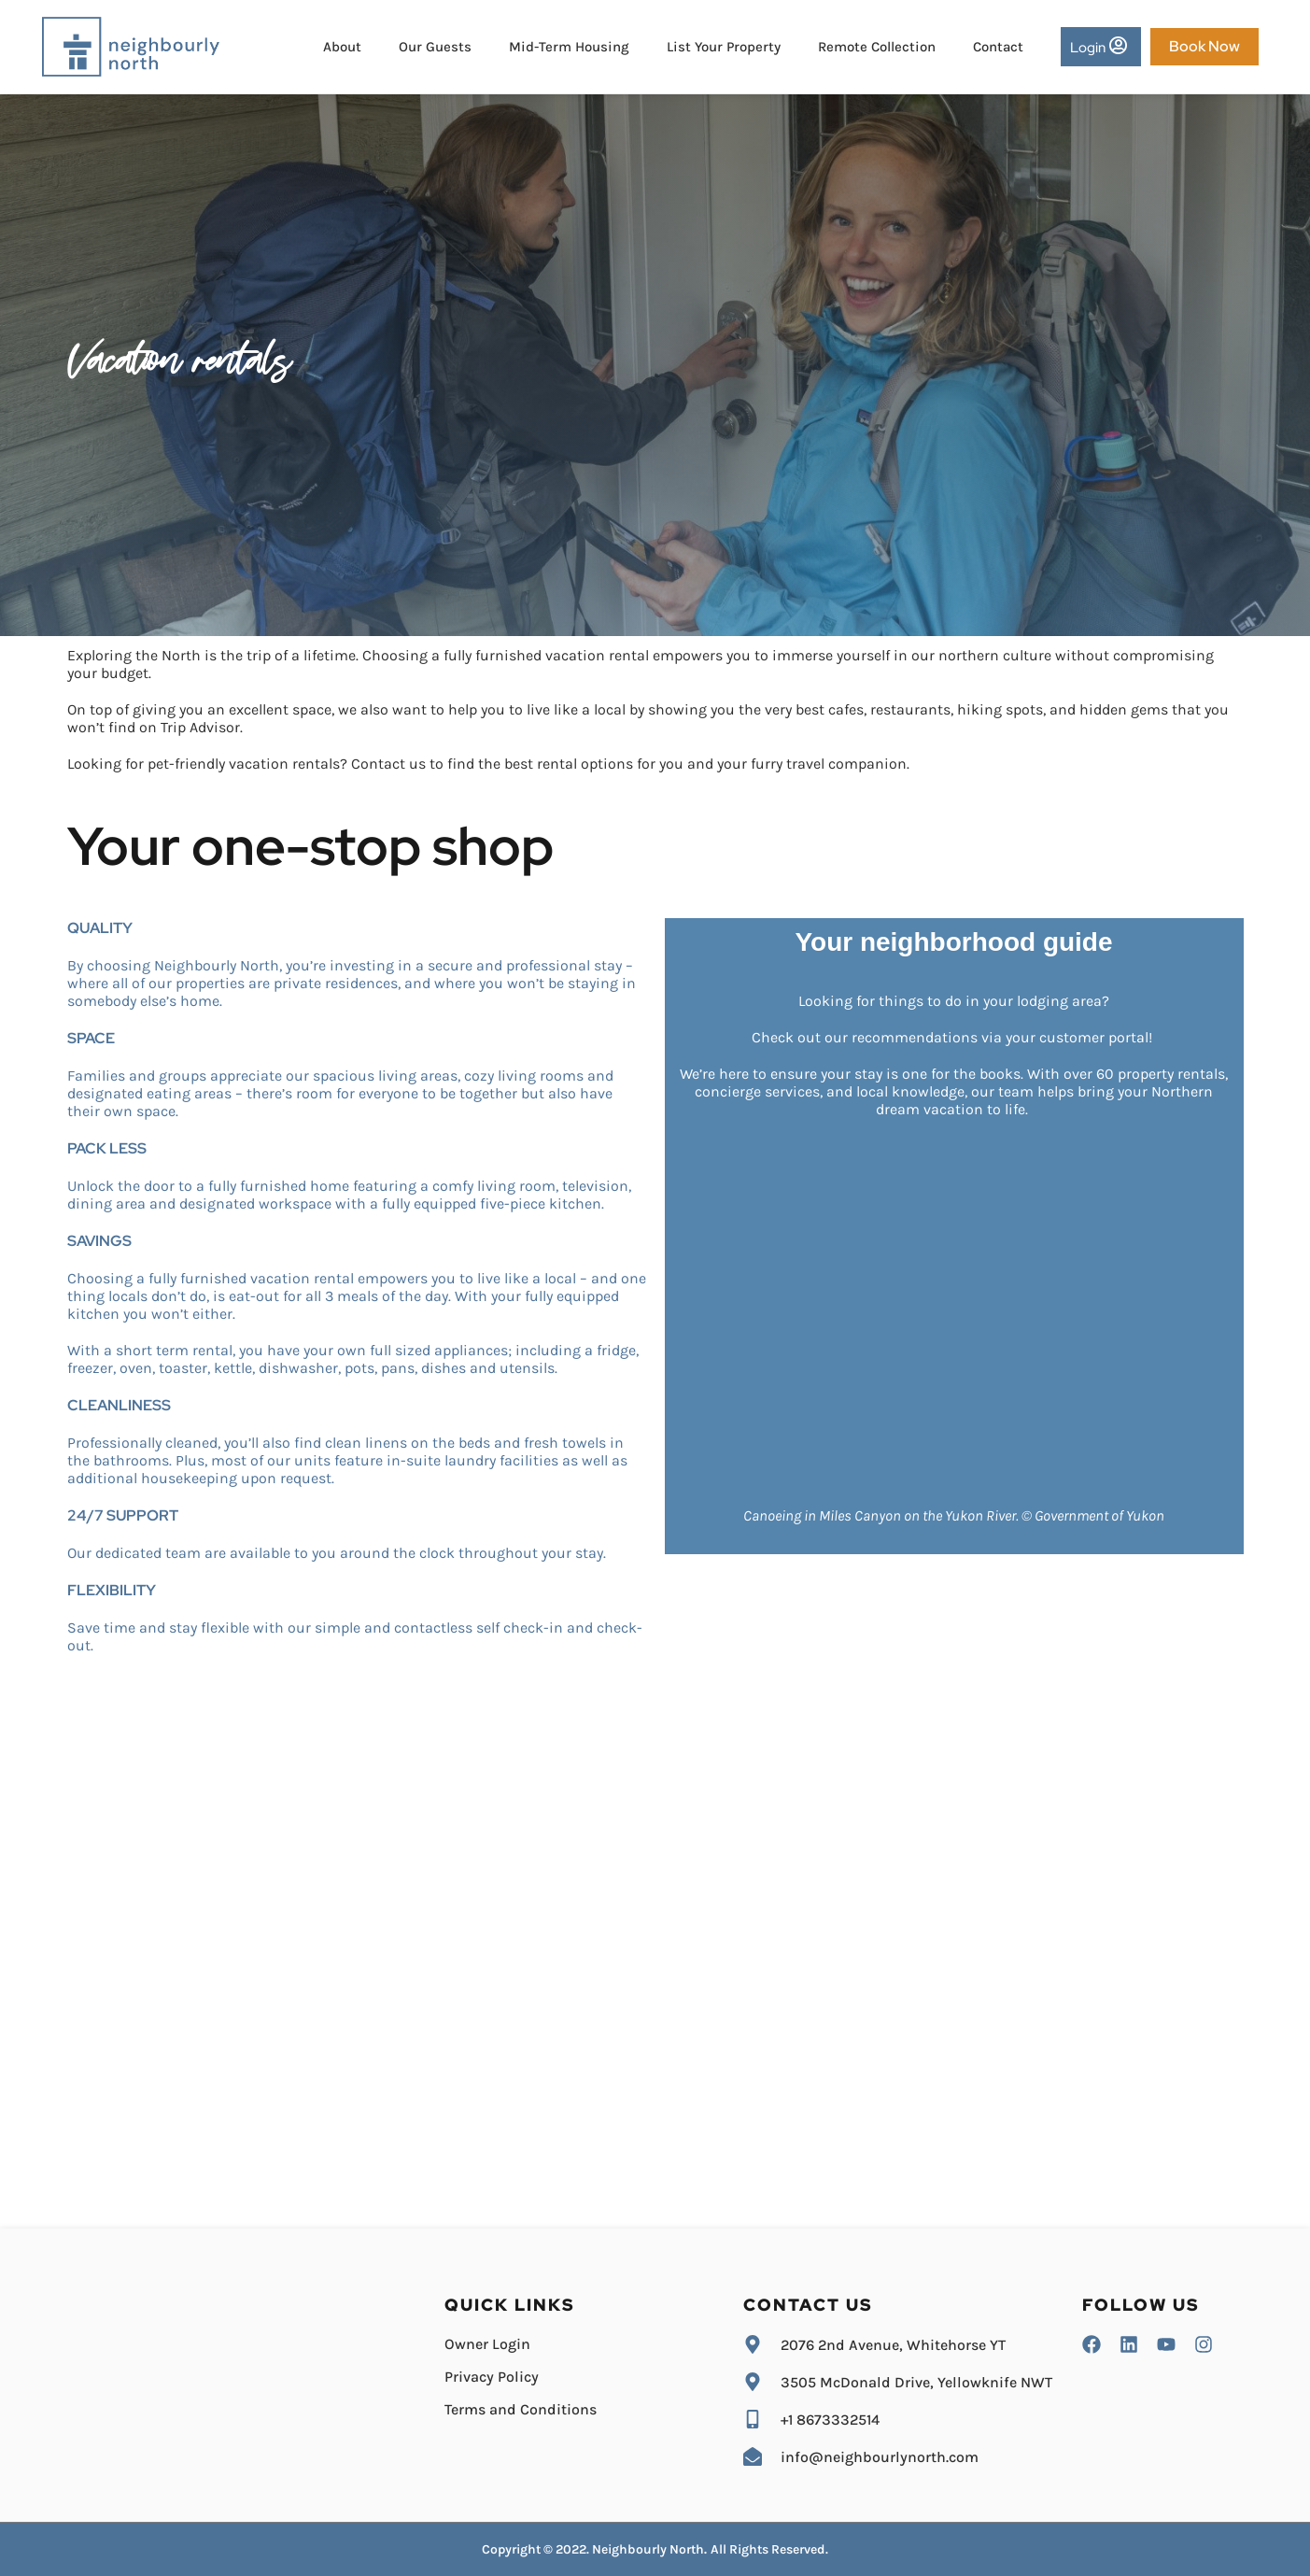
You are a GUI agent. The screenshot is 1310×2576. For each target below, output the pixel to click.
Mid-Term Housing (569, 46)
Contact (998, 46)
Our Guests (435, 46)
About (342, 46)
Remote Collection (877, 46)
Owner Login (487, 2344)
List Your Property (724, 46)
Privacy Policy (491, 2376)
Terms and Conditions (520, 2409)
